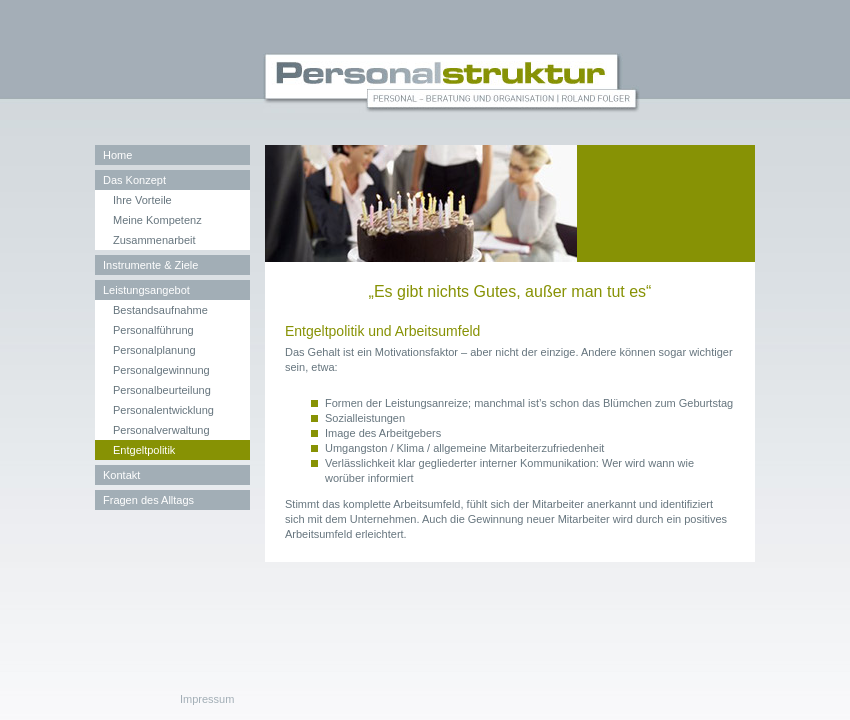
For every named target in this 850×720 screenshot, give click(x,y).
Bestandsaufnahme (160, 310)
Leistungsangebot (146, 290)
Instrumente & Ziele (150, 265)
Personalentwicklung (163, 410)
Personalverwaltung (161, 430)
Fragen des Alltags (148, 500)
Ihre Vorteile (142, 200)
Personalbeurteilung (162, 390)
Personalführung (153, 330)
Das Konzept (134, 180)
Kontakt (121, 475)
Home (117, 155)
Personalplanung (154, 350)
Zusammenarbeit (154, 240)
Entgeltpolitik (144, 450)
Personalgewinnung (161, 370)
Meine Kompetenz (157, 220)
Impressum (207, 699)
